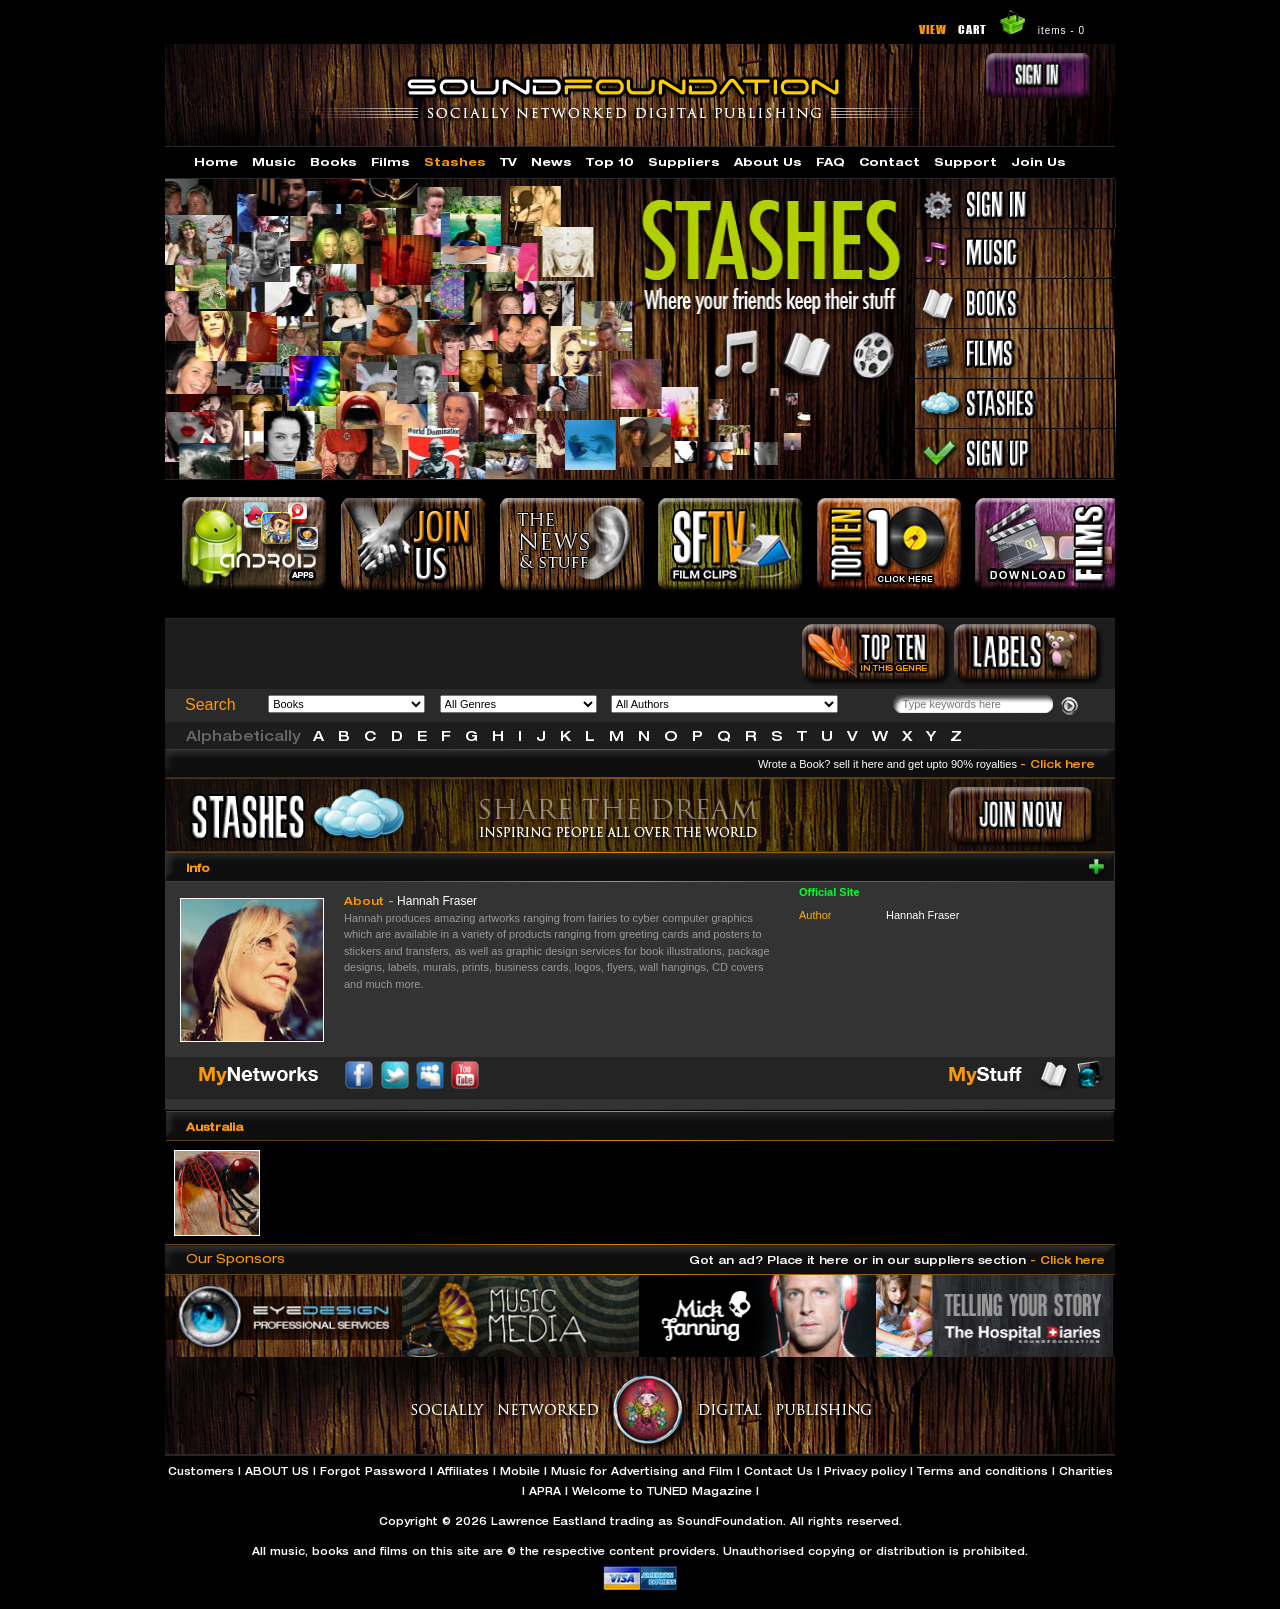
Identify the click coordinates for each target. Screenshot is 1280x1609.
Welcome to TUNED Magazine (662, 1491)
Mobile (520, 1471)
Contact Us (778, 1471)
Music (274, 161)
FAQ (830, 161)
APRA (545, 1491)
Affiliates (463, 1471)
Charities (1086, 1471)
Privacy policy (865, 1471)
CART (972, 29)
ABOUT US (277, 1471)
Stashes (455, 161)
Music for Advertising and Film (642, 1471)
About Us (768, 161)
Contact (889, 161)
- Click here (1057, 763)
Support (965, 161)
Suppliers (684, 161)
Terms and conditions (982, 1471)
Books (333, 161)
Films (390, 161)
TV (508, 161)
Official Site (829, 892)
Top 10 (610, 161)
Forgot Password (373, 1471)
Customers (201, 1471)
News (551, 161)
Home (216, 161)
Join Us (1038, 161)
